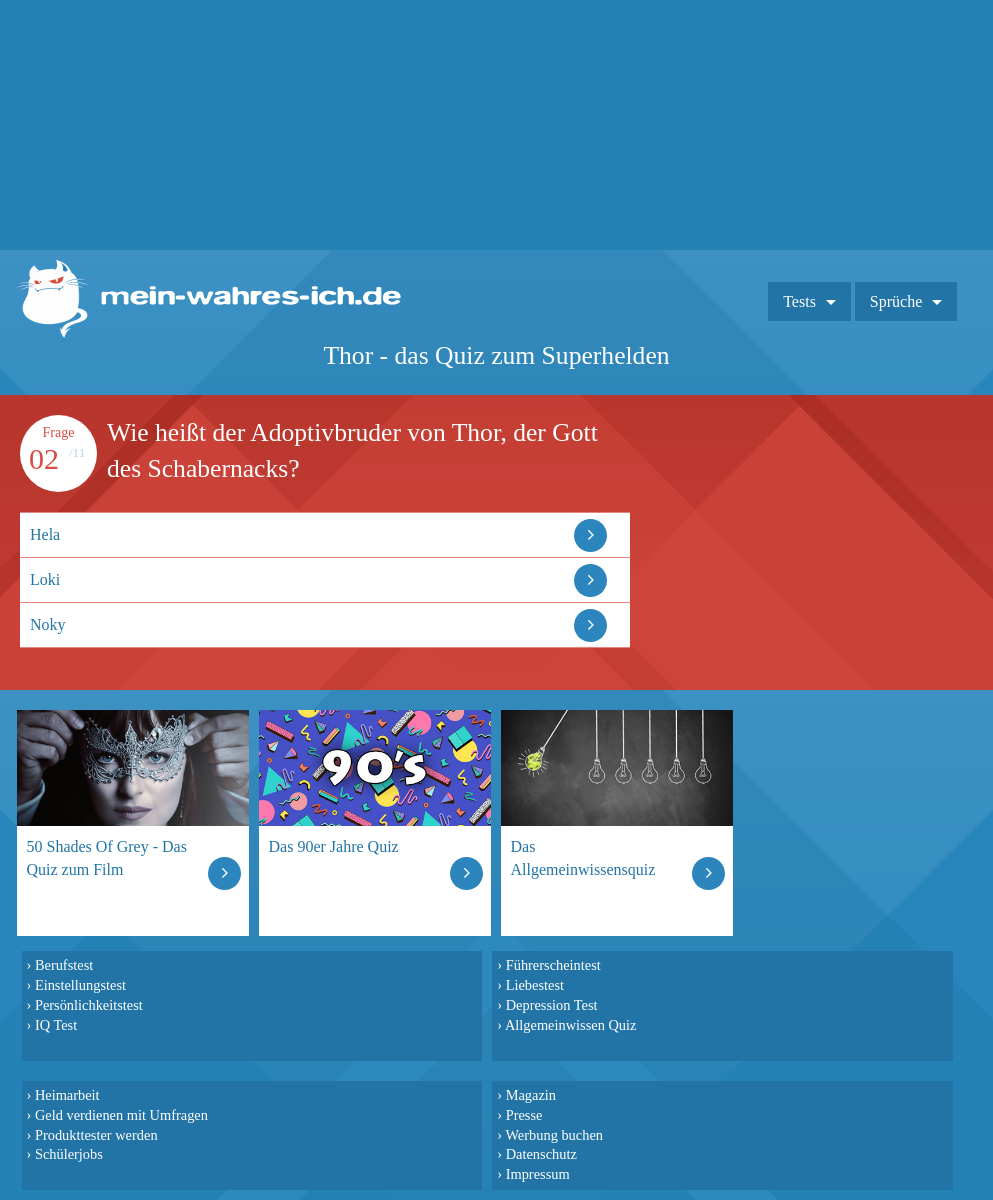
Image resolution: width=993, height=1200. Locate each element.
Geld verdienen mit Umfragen (121, 1115)
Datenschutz (541, 1154)
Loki (45, 579)
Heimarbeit (67, 1095)
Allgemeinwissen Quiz (571, 1025)
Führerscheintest (553, 965)
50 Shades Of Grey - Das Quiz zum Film (107, 857)
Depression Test (552, 1005)
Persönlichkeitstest (89, 1005)
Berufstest (64, 965)
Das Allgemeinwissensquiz (583, 857)
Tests (799, 301)
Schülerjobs (69, 1154)
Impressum (538, 1174)
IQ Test (56, 1025)
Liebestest (535, 985)
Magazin (531, 1095)
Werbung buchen (554, 1135)
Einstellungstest (80, 985)
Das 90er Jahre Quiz (334, 846)
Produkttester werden (96, 1135)
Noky (48, 624)
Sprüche (896, 301)
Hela (45, 534)
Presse (524, 1115)
